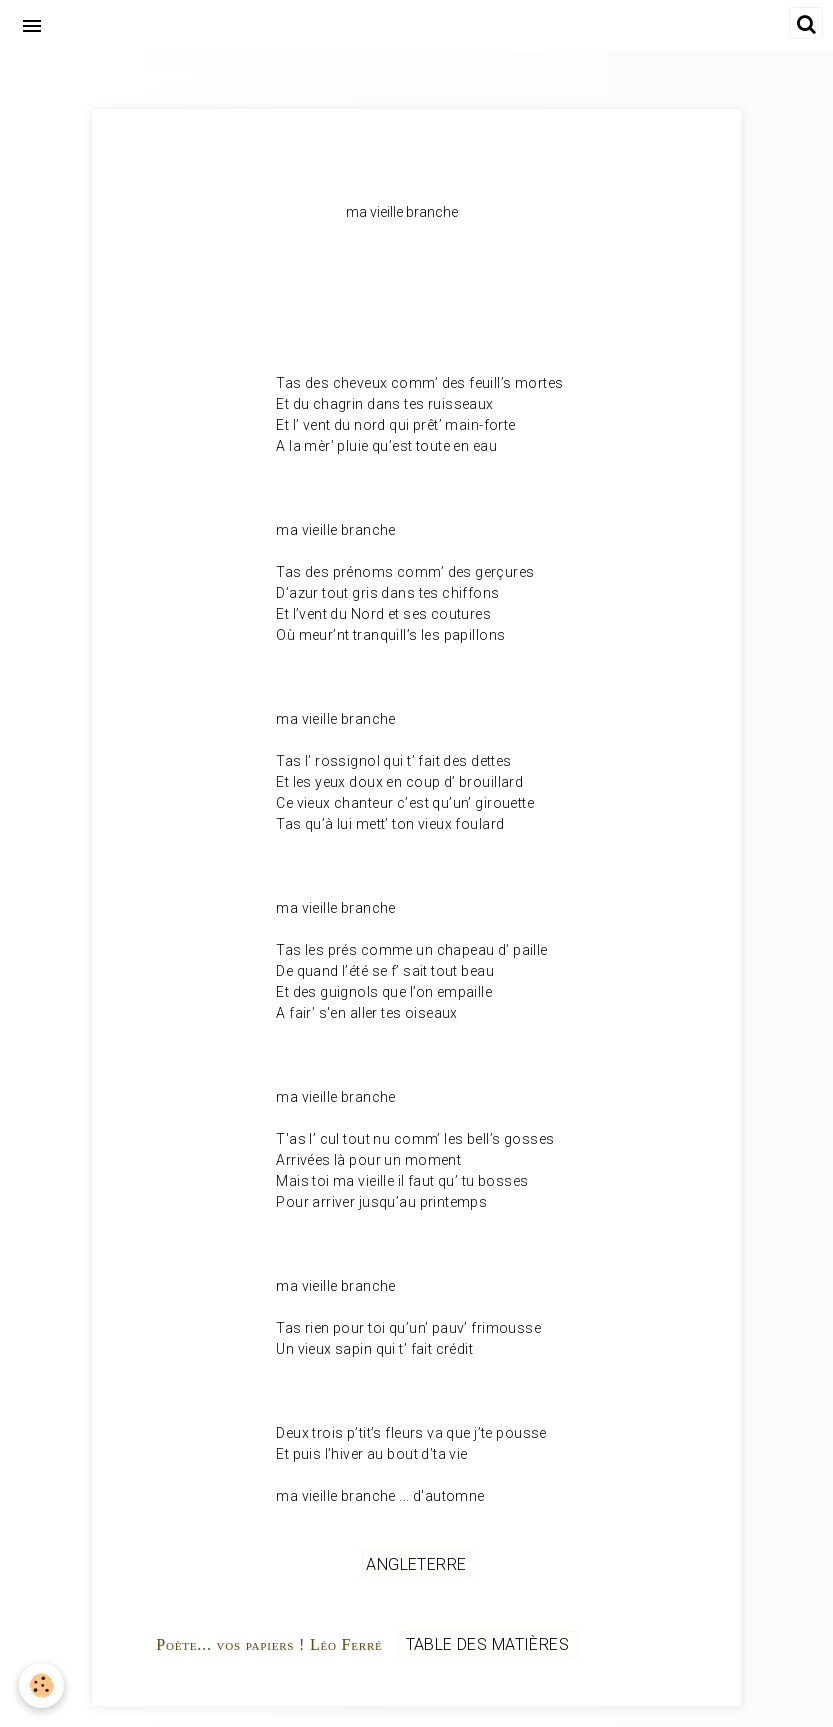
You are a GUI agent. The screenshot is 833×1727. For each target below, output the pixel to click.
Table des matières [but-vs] (487, 1644)
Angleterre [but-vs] (416, 1564)
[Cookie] (42, 1685)
